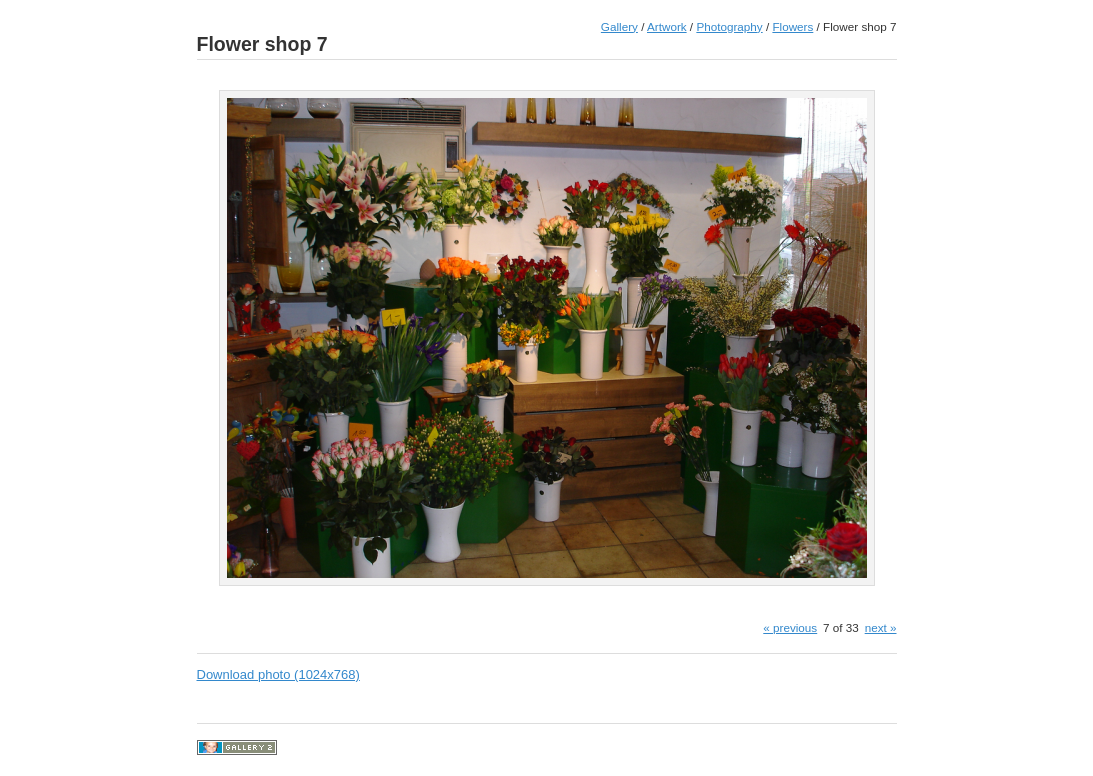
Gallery (619, 26)
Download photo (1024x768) (278, 674)
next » (881, 627)
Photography (729, 26)
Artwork (667, 26)
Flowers (792, 26)
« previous (790, 627)
